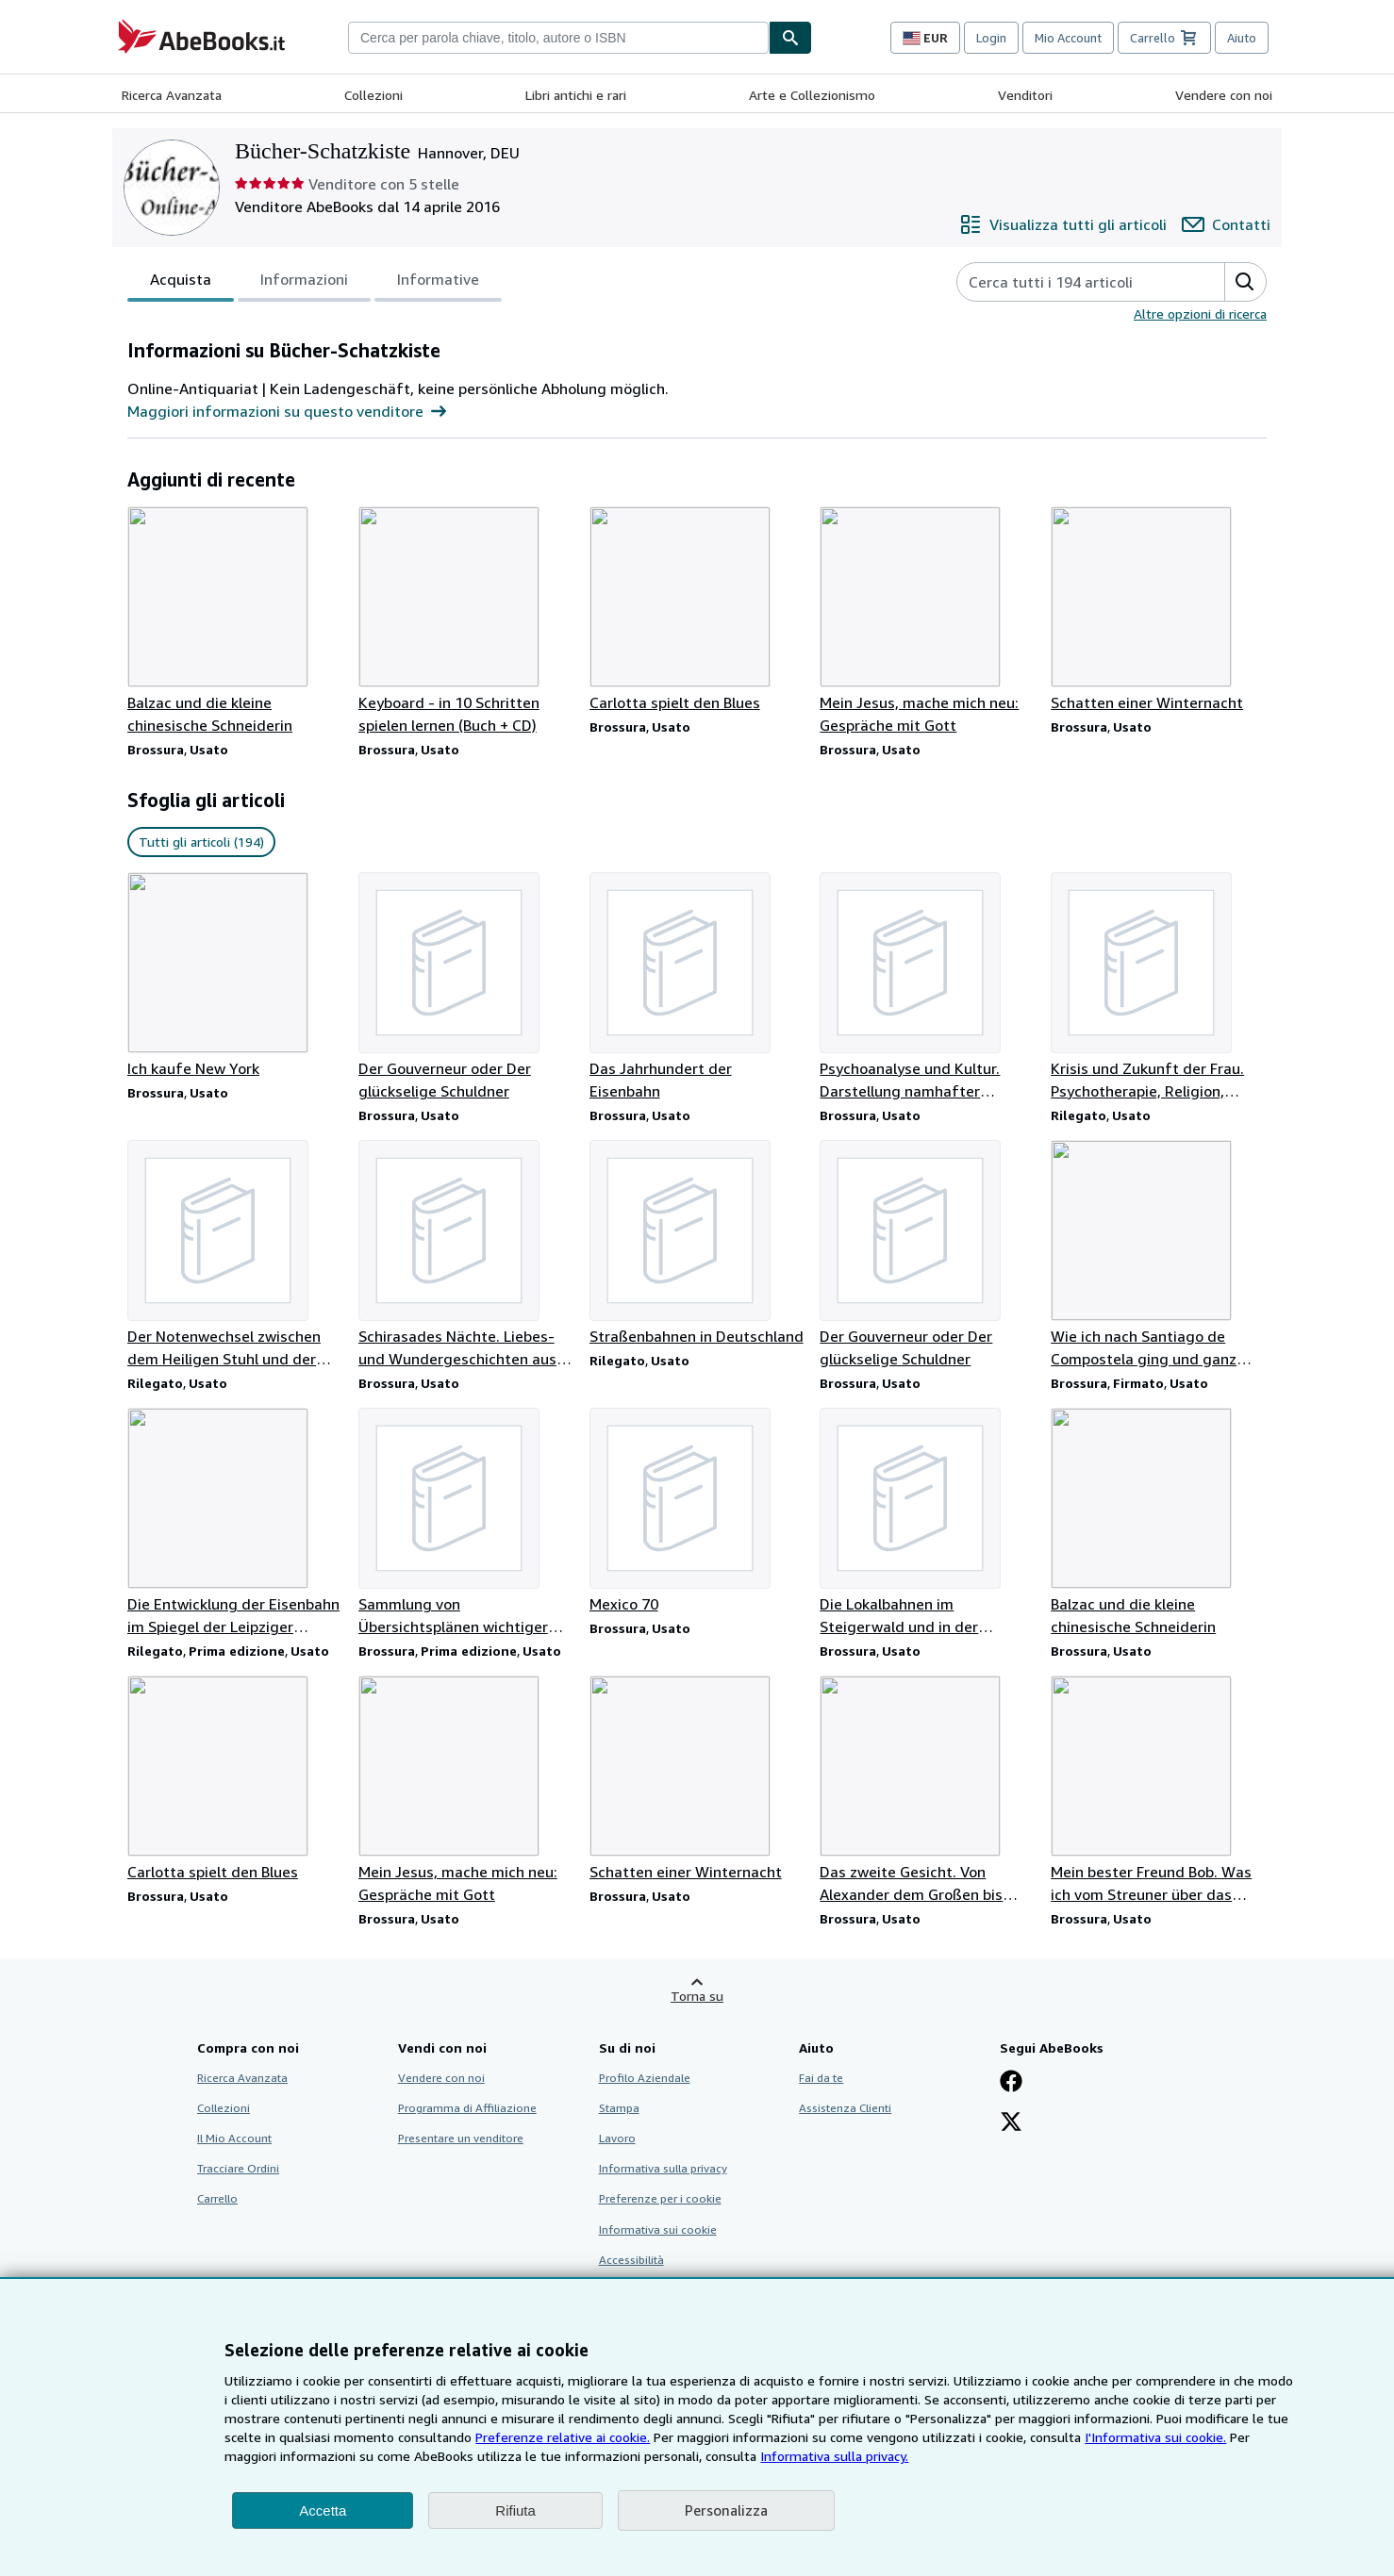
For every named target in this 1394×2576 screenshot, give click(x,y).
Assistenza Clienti (845, 2108)
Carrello (217, 2198)
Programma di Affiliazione (467, 2108)
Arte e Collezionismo (812, 95)
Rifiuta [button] (515, 2510)
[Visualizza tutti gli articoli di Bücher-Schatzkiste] (1063, 224)
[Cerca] (790, 38)
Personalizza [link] (726, 2510)
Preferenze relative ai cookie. (562, 2437)
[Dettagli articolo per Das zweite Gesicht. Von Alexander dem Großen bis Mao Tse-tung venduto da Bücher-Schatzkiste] (928, 1791)
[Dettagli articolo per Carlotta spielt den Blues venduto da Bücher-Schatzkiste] (697, 610)
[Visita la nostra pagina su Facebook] (1011, 2083)
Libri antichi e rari (575, 95)
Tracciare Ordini (238, 2168)
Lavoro (617, 2138)
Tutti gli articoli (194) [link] (201, 842)
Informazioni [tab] (304, 283)
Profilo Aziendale (644, 2078)
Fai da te (821, 2078)
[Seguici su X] (1011, 2123)
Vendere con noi (1223, 95)
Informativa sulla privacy (663, 2168)
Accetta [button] (322, 2510)
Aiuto (1241, 37)
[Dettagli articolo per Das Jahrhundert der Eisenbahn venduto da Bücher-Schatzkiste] (697, 987)
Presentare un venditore (460, 2138)
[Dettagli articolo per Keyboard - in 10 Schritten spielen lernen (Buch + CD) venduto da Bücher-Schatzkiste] (466, 621)
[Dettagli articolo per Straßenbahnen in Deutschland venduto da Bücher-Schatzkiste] (697, 1243)
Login (991, 37)
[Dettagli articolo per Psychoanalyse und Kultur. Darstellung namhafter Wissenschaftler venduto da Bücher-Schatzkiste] (928, 987)
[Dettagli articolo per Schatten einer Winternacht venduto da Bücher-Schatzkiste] (1159, 610)
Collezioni (373, 95)
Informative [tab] (438, 283)
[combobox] (558, 38)
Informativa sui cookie (658, 2229)
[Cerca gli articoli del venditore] (1072, 282)
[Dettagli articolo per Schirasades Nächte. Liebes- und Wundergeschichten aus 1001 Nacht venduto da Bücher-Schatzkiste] (466, 1255)
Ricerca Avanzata (172, 95)
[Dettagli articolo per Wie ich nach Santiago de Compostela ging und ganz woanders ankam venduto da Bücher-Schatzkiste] (1159, 1255)
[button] (1245, 282)
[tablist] (314, 282)
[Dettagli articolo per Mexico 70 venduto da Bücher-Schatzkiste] (697, 1511)
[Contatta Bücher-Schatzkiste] (1226, 224)
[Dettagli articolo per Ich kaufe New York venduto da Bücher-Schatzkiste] (235, 976)
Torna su (697, 1996)
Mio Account (1068, 37)
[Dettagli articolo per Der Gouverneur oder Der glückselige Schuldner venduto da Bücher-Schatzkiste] (466, 987)
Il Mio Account (234, 2138)
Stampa (619, 2108)
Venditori (1025, 95)
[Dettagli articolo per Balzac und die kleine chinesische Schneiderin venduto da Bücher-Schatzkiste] (235, 621)
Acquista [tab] (180, 283)
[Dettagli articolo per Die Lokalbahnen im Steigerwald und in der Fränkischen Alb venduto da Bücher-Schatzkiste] (928, 1523)
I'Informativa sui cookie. (1155, 2437)
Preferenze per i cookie (660, 2198)
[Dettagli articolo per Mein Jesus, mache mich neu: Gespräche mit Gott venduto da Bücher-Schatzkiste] (928, 621)
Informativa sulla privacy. (834, 2456)
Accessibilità (631, 2260)
